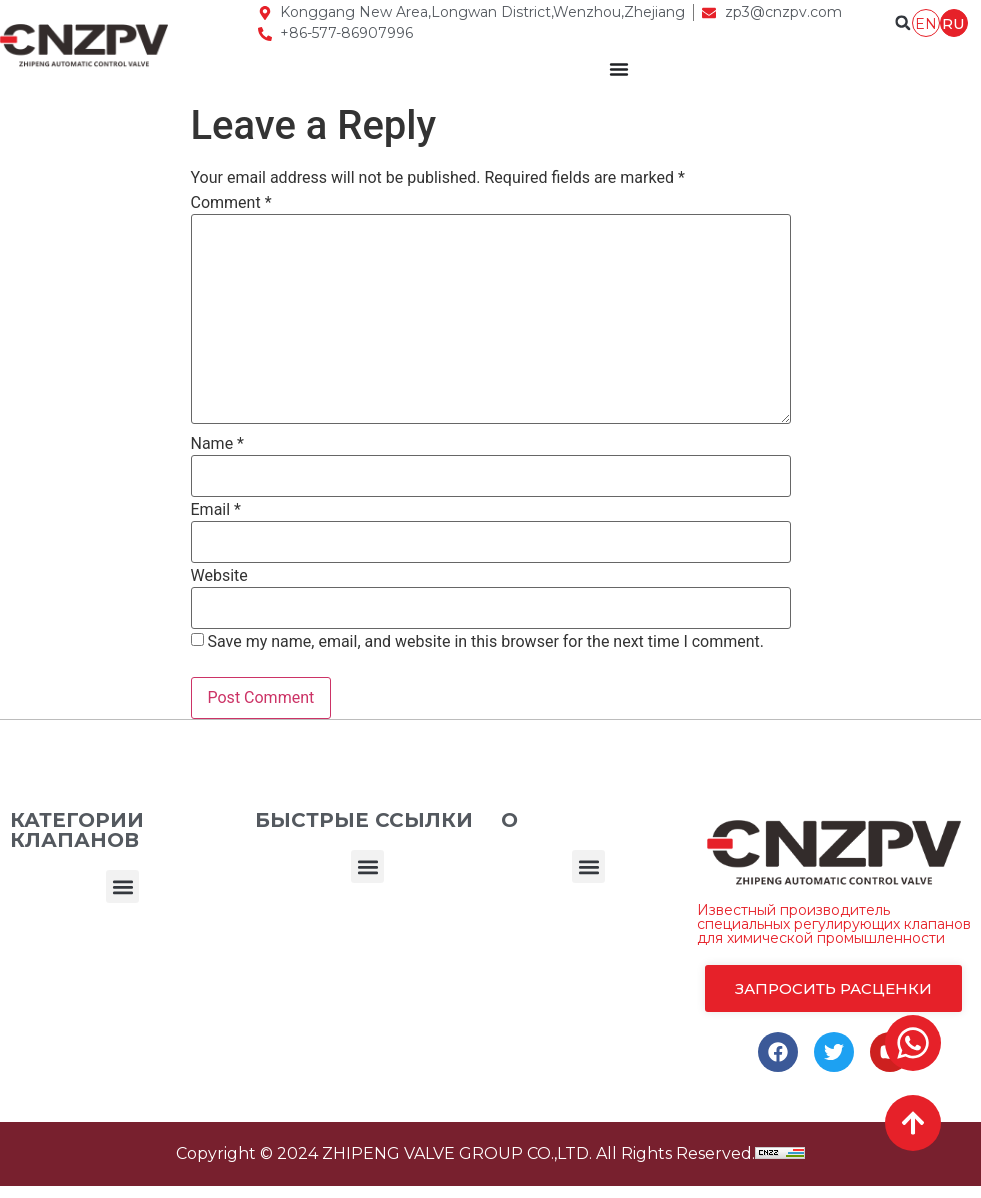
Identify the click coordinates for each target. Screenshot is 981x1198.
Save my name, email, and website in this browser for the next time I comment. (485, 642)
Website (219, 576)
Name (218, 444)
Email (216, 510)
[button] (122, 886)
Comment (231, 203)
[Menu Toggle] (619, 69)
